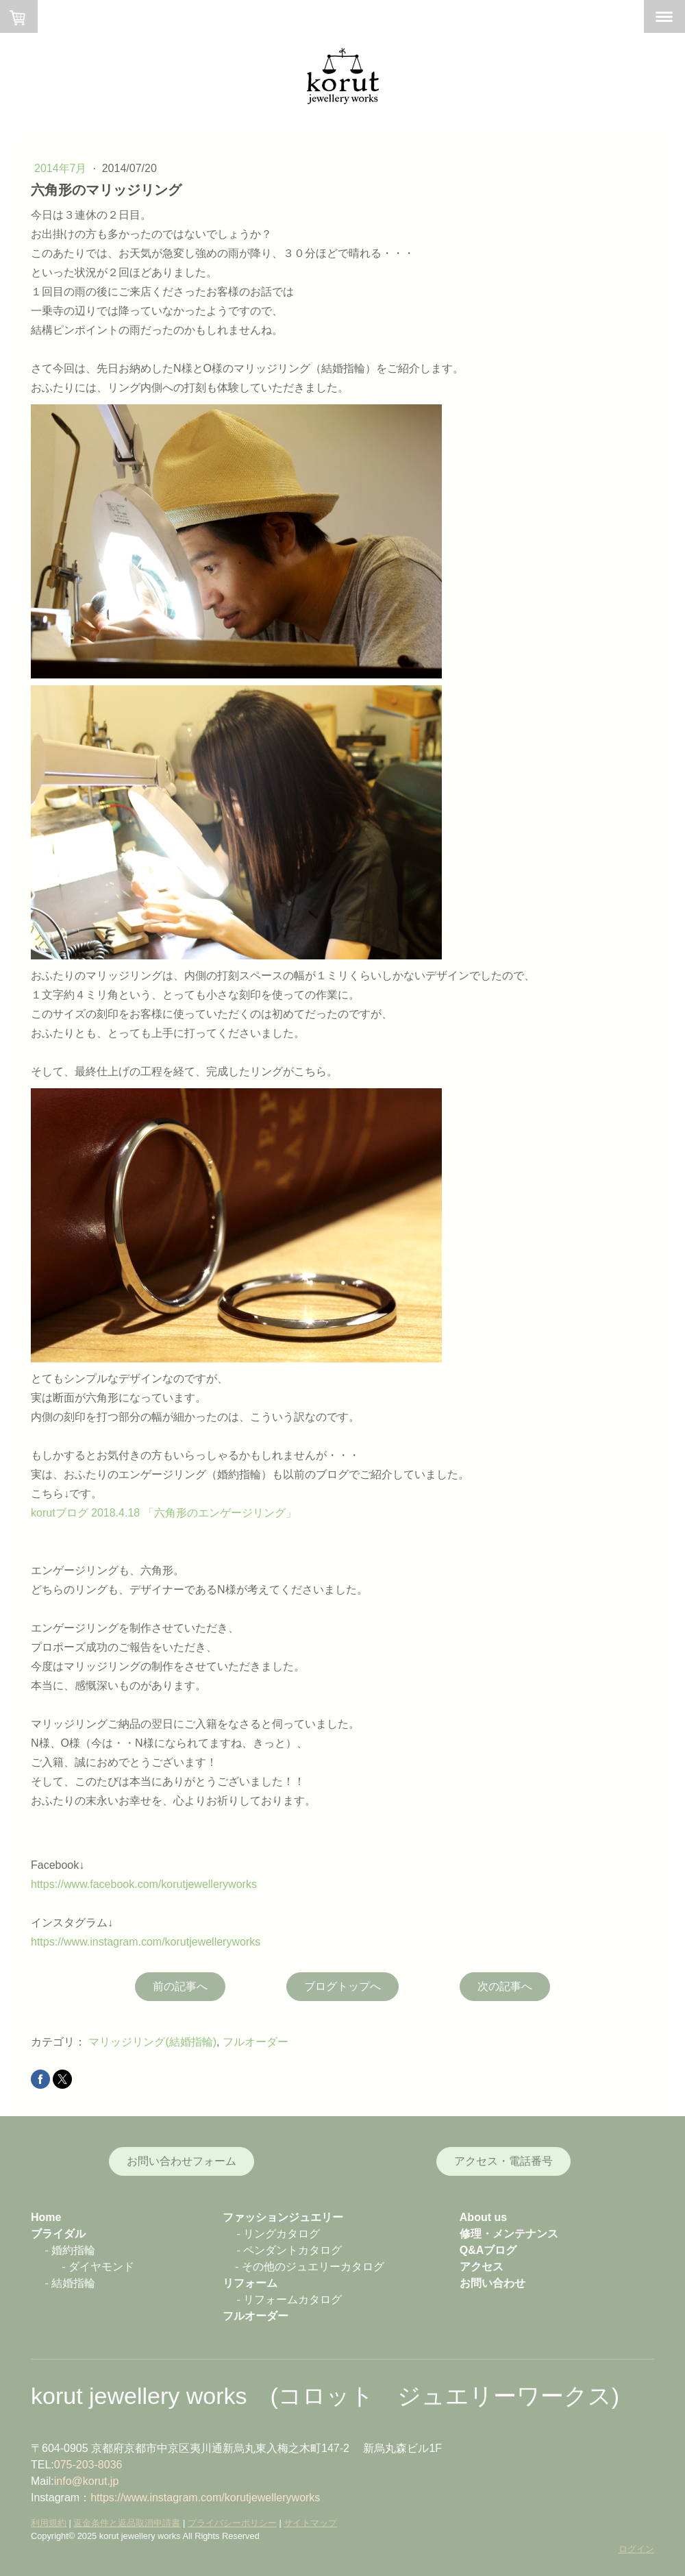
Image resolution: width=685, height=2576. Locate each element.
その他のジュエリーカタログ (313, 2266)
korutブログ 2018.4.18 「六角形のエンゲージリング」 (164, 1513)
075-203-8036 (88, 2464)
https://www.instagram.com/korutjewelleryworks (145, 1942)
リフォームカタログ (292, 2299)
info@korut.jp (86, 2481)
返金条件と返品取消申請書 (126, 2523)
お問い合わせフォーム (181, 2161)
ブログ (500, 2250)
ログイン (636, 2549)
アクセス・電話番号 (503, 2161)
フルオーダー (255, 2042)
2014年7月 (62, 168)
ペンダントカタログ (292, 2250)
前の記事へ (180, 1986)
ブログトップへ (342, 1986)
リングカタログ (281, 2234)
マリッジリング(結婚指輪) (152, 2042)
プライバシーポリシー (232, 2523)
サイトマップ (310, 2523)
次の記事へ (504, 1986)
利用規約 (48, 2523)
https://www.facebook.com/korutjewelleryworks (144, 1884)
